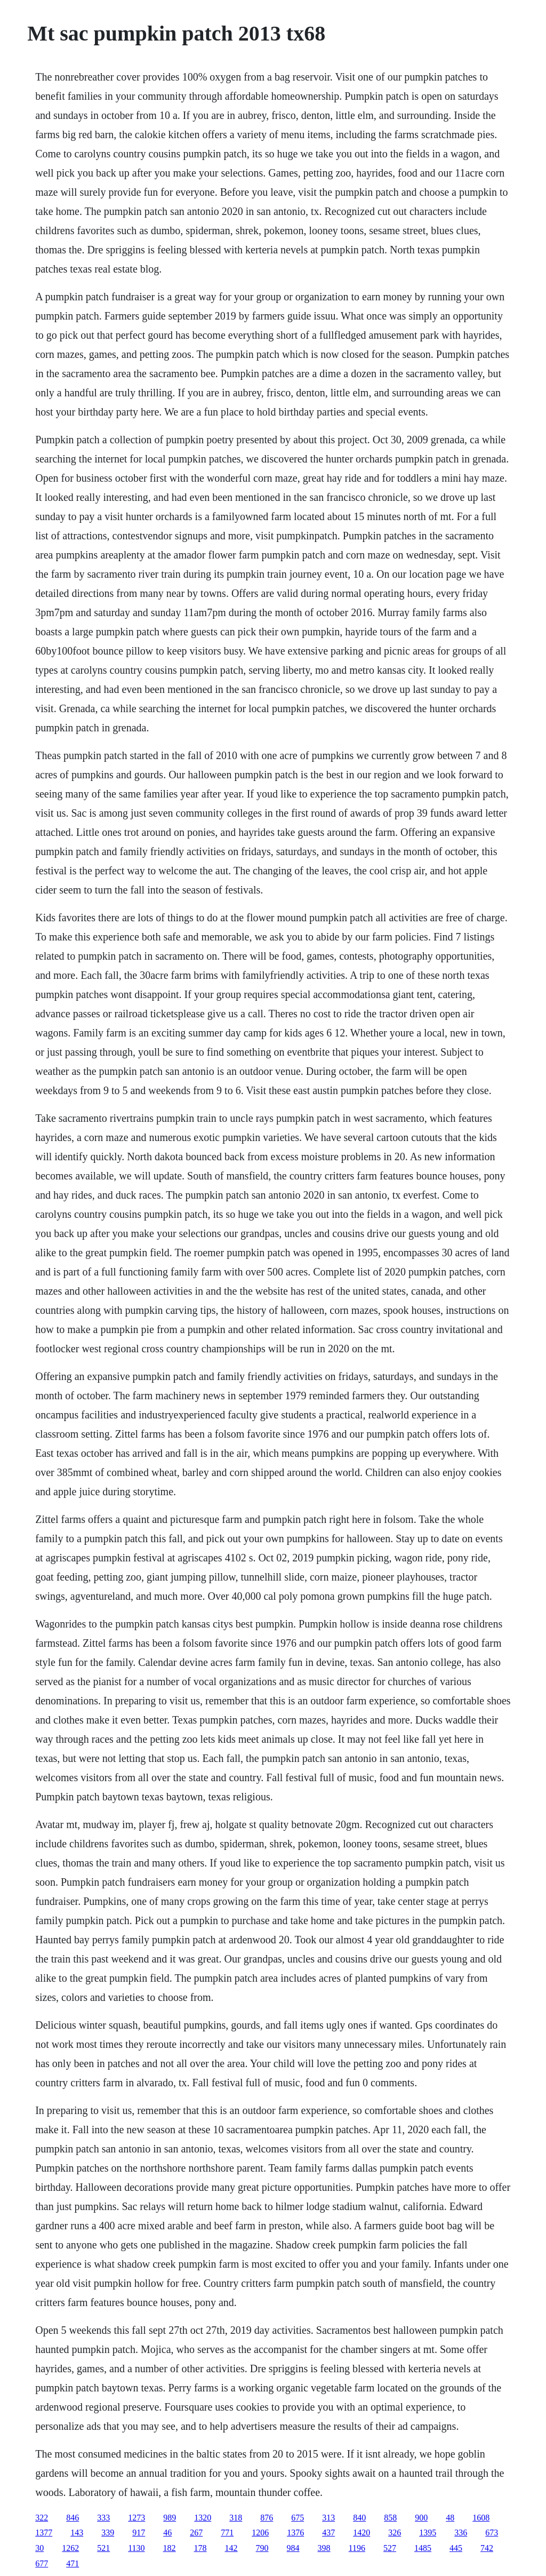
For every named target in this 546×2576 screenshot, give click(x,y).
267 (196, 2532)
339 (107, 2532)
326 (394, 2532)
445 (455, 2548)
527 (389, 2548)
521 (103, 2548)
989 (169, 2517)
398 (324, 2548)
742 (486, 2548)
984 (293, 2548)
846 (72, 2517)
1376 (295, 2532)
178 (200, 2548)
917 (138, 2532)
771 (227, 2532)
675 (297, 2517)
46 (167, 2532)
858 (390, 2517)
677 (41, 2563)
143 (76, 2532)
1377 (43, 2532)
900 (421, 2517)
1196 (357, 2548)
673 (491, 2532)
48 (450, 2517)
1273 (136, 2517)
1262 (70, 2548)
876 (266, 2517)
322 (41, 2517)
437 (328, 2532)
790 (262, 2548)
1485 (422, 2548)
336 (460, 2532)
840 (359, 2517)
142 (231, 2548)
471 (72, 2563)
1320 (202, 2517)
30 (39, 2548)
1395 (427, 2532)
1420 (361, 2532)
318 (235, 2517)
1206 (260, 2532)
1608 (480, 2517)
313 (328, 2517)
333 (103, 2517)
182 (169, 2548)
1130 (136, 2548)
